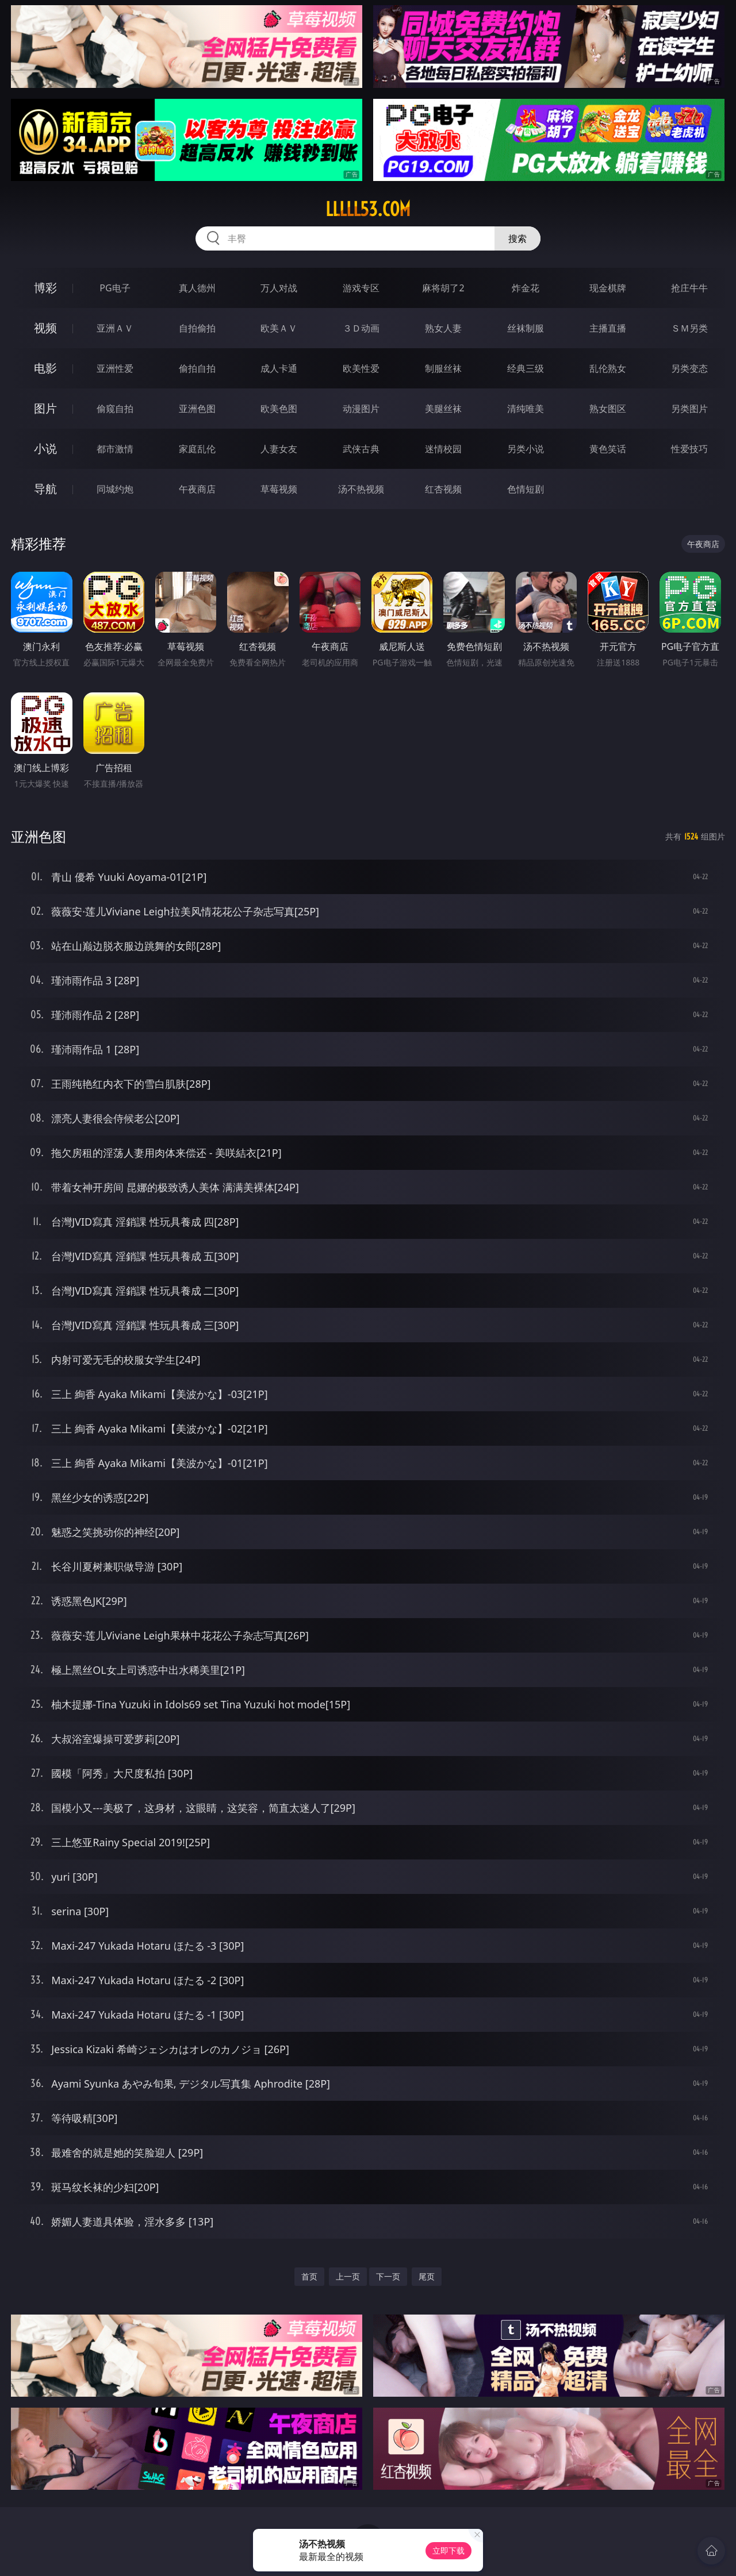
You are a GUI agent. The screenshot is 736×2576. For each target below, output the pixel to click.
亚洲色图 (197, 408)
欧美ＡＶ (278, 328)
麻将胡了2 (443, 288)
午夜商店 (197, 489)
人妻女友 (278, 448)
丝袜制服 (525, 328)
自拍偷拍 (197, 328)
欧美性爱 (361, 368)
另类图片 (689, 408)
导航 (45, 488)
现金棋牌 (607, 288)
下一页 (388, 2276)
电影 (45, 368)
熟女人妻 (443, 328)
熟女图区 (607, 408)
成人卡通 (278, 368)
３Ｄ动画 (361, 328)
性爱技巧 (689, 448)
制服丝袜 (443, 368)
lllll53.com (368, 209)
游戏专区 (361, 288)
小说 (45, 448)
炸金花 (525, 288)
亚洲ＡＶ (115, 328)
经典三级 (525, 368)
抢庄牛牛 (689, 288)
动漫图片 (361, 408)
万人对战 (278, 288)
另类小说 (525, 448)
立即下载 (448, 2550)
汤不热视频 (361, 489)
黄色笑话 (607, 448)
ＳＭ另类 (689, 328)
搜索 (517, 238)
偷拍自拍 (197, 368)
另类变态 (689, 368)
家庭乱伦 (197, 448)
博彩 (45, 287)
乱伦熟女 (607, 368)
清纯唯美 (525, 408)
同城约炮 (115, 489)
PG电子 (114, 288)
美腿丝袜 (443, 408)
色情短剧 (525, 489)
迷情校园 (443, 448)
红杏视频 (443, 489)
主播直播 (607, 328)
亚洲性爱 (115, 368)
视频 (45, 328)
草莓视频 (278, 489)
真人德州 (197, 288)
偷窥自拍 (115, 408)
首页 (309, 2276)
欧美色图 (278, 408)
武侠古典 (361, 448)
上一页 (348, 2276)
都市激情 (115, 448)
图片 (45, 408)
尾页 (427, 2276)
